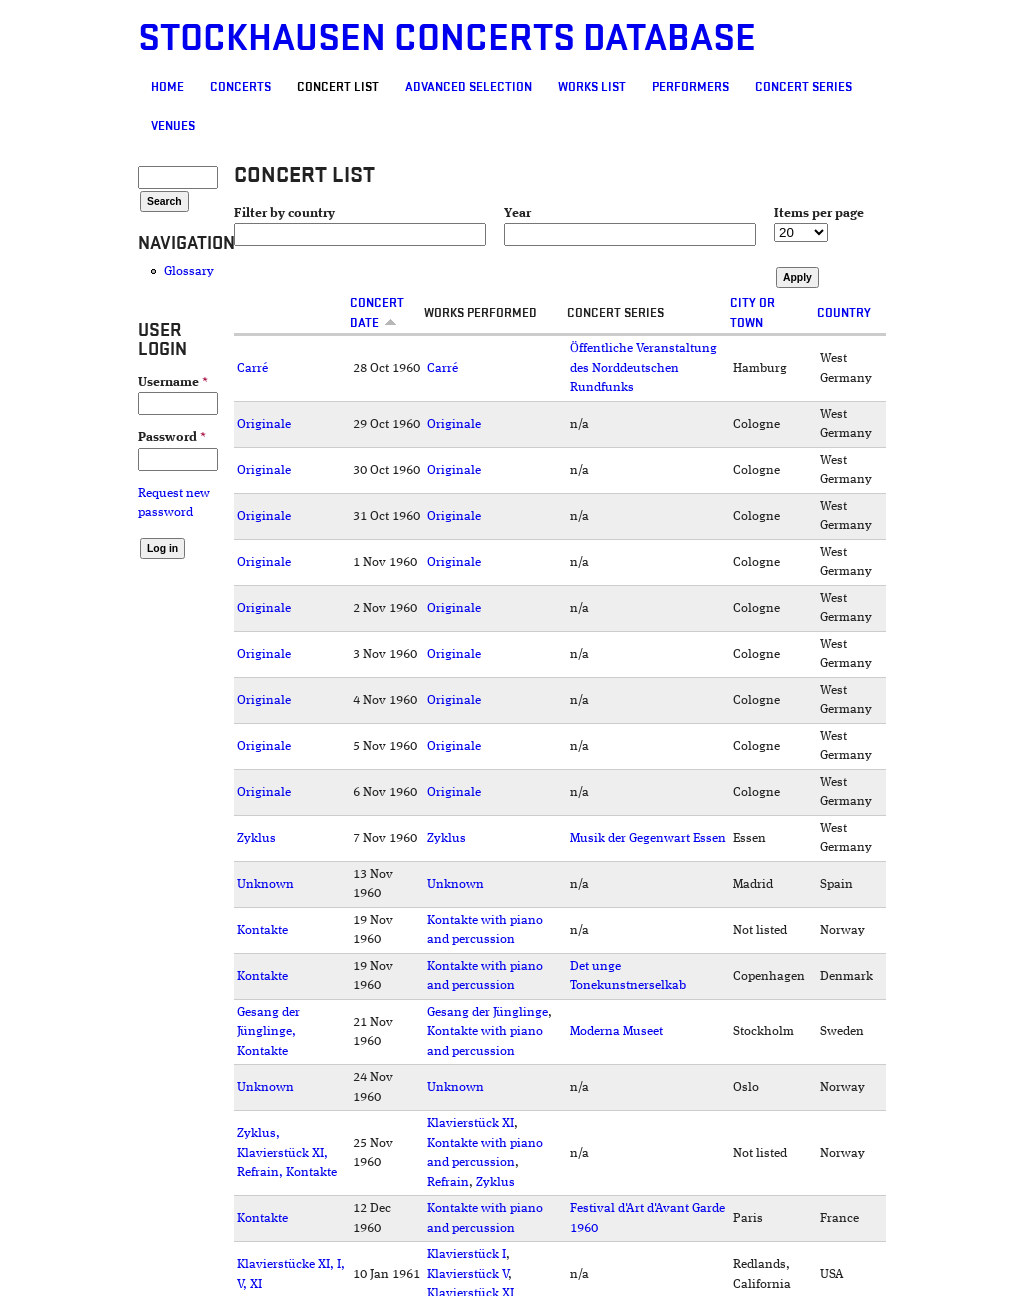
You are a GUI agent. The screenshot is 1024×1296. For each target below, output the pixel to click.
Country (844, 313)
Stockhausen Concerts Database (447, 38)
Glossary (189, 271)
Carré (252, 368)
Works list (592, 87)
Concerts (240, 87)
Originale (264, 424)
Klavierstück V (467, 1274)
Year (517, 213)
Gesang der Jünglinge (487, 1012)
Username (173, 382)
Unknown (265, 884)
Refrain (448, 1182)
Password (172, 437)
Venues (173, 126)
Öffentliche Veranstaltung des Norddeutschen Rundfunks (643, 368)
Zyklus (256, 838)
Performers (690, 87)
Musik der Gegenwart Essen (648, 838)
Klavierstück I (466, 1254)
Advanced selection (468, 87)
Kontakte (262, 930)
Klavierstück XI (470, 1123)
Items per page (819, 213)
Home (167, 87)
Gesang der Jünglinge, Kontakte (268, 1032)
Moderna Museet (616, 1031)
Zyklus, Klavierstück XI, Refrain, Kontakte (287, 1153)
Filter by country (284, 213)
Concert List (338, 87)
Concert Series (803, 87)
